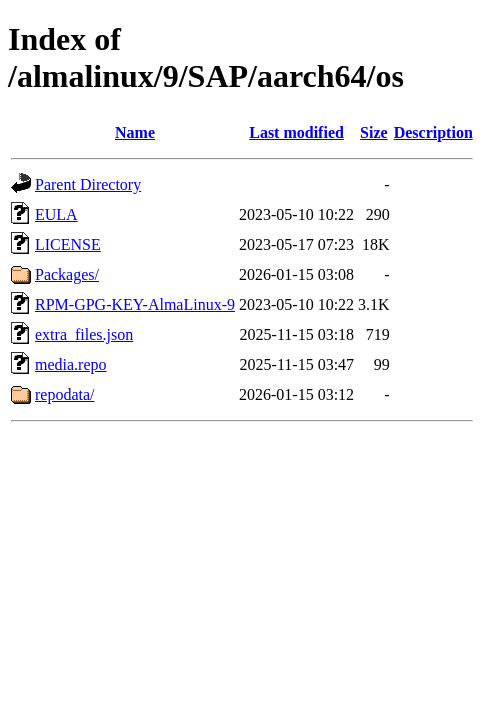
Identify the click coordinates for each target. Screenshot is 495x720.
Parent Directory (88, 184)
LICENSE (68, 244)
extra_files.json (84, 334)
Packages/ (67, 274)
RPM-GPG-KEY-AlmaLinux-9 (135, 304)
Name (135, 132)
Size (374, 132)
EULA (56, 214)
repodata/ (65, 394)
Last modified (296, 132)
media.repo (71, 364)
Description (433, 132)
